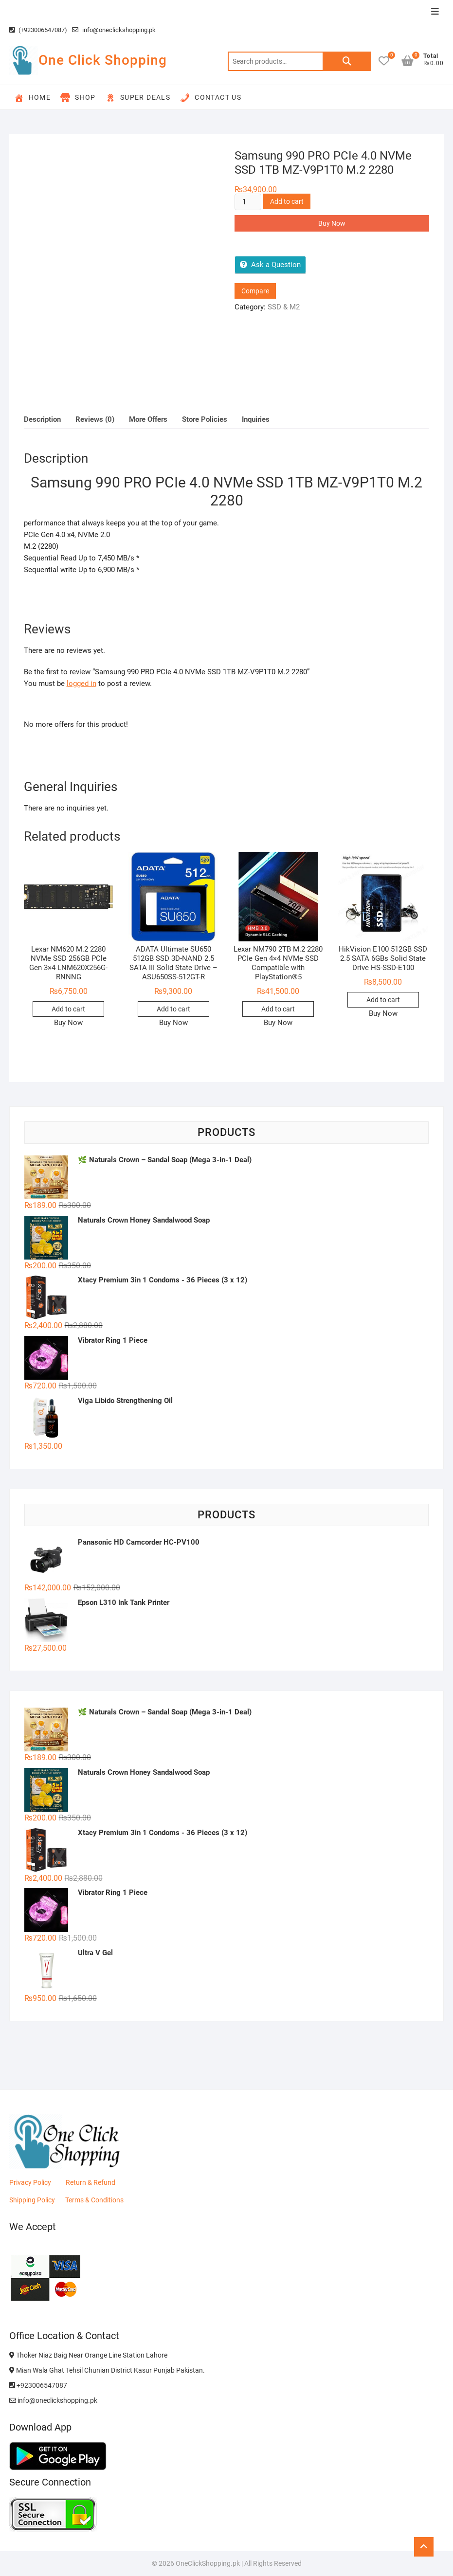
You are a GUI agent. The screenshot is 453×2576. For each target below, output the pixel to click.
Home (32, 98)
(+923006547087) (38, 30)
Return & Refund (90, 2182)
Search (347, 61)
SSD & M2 (284, 307)
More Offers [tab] (148, 419)
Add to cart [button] (68, 1009)
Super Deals (138, 98)
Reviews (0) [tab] (94, 419)
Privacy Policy (30, 2182)
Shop (78, 98)
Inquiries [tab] (256, 419)
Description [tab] (42, 419)
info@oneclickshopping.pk (114, 30)
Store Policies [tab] (204, 419)
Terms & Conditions (94, 2200)
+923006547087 (38, 2385)
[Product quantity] (248, 202)
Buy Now (331, 223)
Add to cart (287, 201)
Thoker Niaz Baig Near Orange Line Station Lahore (88, 2355)
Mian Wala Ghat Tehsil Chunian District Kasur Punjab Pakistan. (107, 2370)
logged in (81, 683)
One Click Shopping (102, 60)
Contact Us (210, 98)
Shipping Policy (32, 2200)
